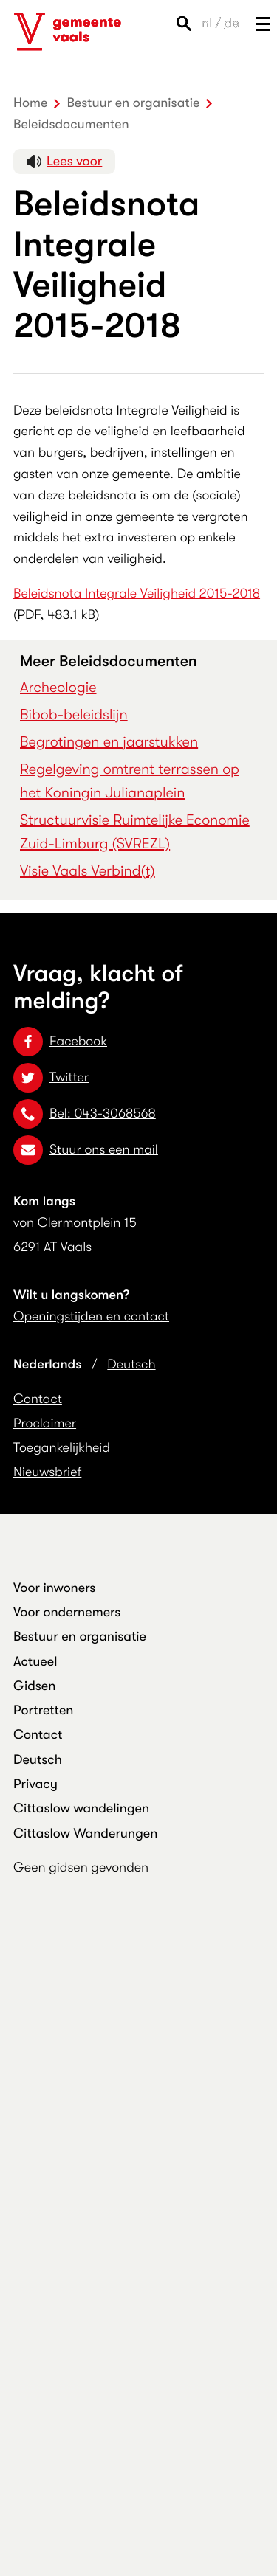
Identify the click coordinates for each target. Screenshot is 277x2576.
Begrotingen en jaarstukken (109, 741)
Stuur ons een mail (85, 1150)
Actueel (35, 1662)
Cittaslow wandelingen (81, 1808)
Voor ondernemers (66, 1612)
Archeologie (58, 687)
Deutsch (131, 1364)
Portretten (43, 1710)
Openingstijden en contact (91, 1316)
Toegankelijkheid (61, 1448)
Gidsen (34, 1686)
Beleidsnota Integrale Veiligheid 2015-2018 (136, 593)
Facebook (60, 1041)
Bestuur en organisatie (79, 1637)
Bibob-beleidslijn (74, 714)
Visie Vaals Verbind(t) (87, 870)
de (232, 23)
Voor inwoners (54, 1588)
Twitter (51, 1077)
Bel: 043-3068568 (84, 1114)
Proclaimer (44, 1423)
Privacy (35, 1784)
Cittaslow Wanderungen (85, 1834)
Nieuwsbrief (47, 1472)
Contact (37, 1399)
